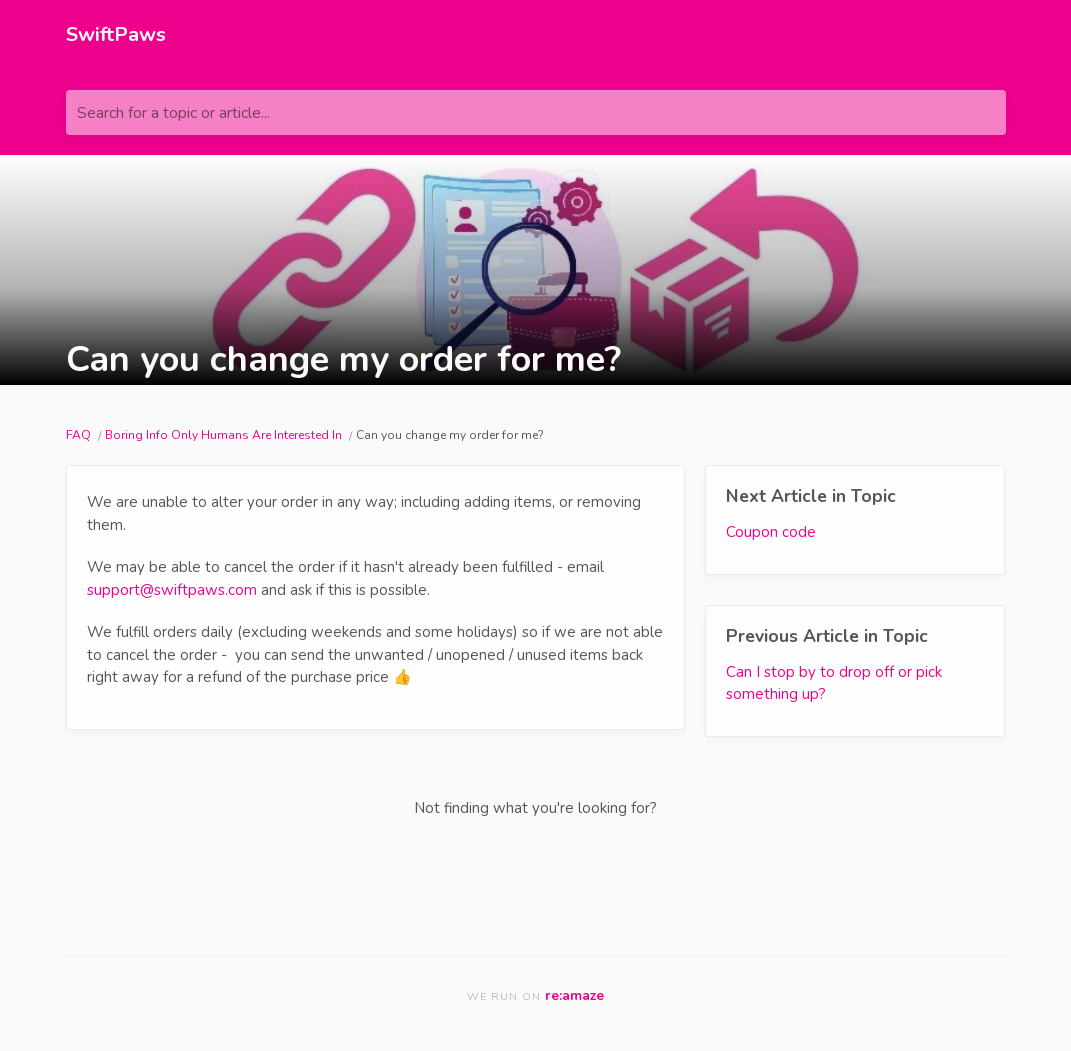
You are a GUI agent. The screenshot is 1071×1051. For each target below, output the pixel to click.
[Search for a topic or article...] (536, 112)
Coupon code (771, 532)
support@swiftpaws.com (172, 590)
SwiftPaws (116, 34)
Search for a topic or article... (173, 113)
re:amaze (574, 995)
